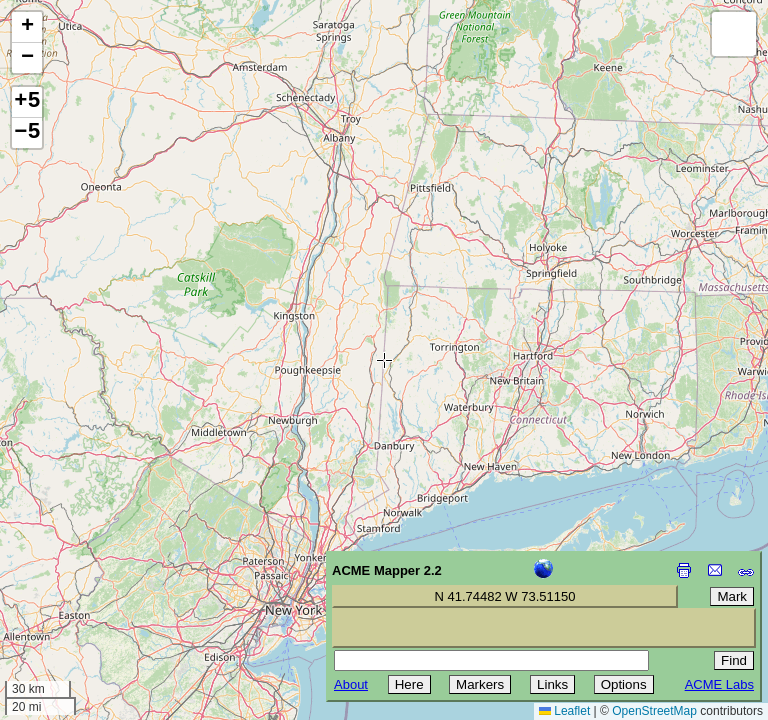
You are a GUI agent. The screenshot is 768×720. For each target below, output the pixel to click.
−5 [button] (27, 133)
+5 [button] (27, 102)
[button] (27, 27)
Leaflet (564, 711)
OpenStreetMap (654, 711)
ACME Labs (719, 684)
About (351, 684)
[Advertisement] (106, 578)
